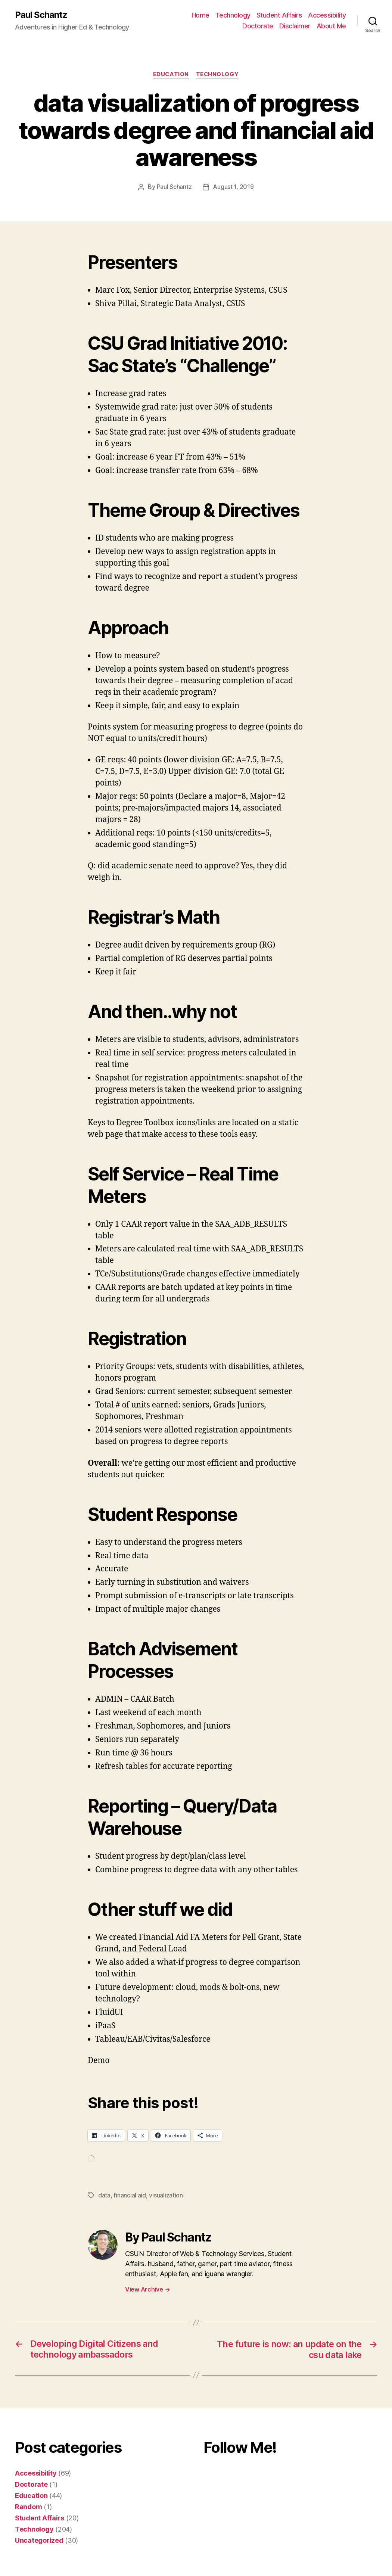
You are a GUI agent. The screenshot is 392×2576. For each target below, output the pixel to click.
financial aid (129, 2195)
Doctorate (257, 26)
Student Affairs (279, 15)
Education (171, 74)
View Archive (147, 2289)
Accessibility (327, 15)
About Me (331, 26)
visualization (166, 2195)
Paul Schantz (41, 14)
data (104, 2195)
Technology (233, 15)
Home (200, 15)
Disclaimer (295, 26)
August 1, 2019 (233, 187)
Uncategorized (39, 2540)
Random (28, 2506)
